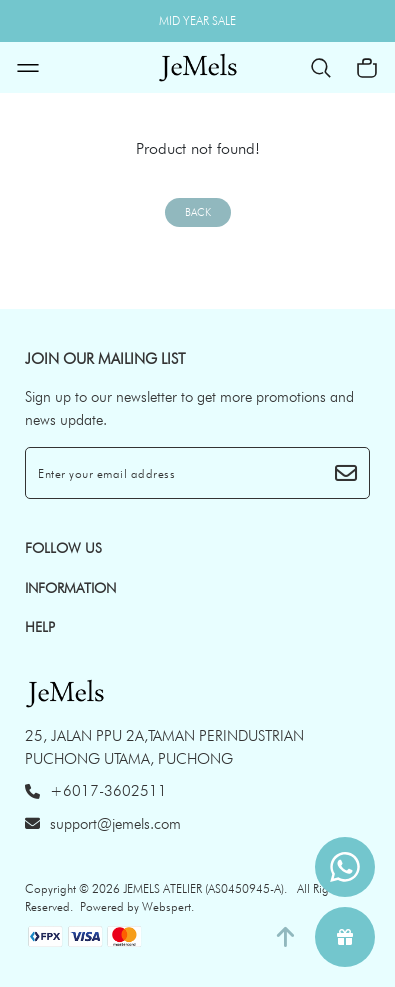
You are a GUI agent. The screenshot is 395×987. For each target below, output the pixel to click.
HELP (40, 627)
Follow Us (63, 548)
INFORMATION (70, 588)
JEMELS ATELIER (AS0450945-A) (203, 888)
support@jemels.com (103, 824)
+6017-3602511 (96, 791)
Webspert (166, 906)
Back (198, 212)
